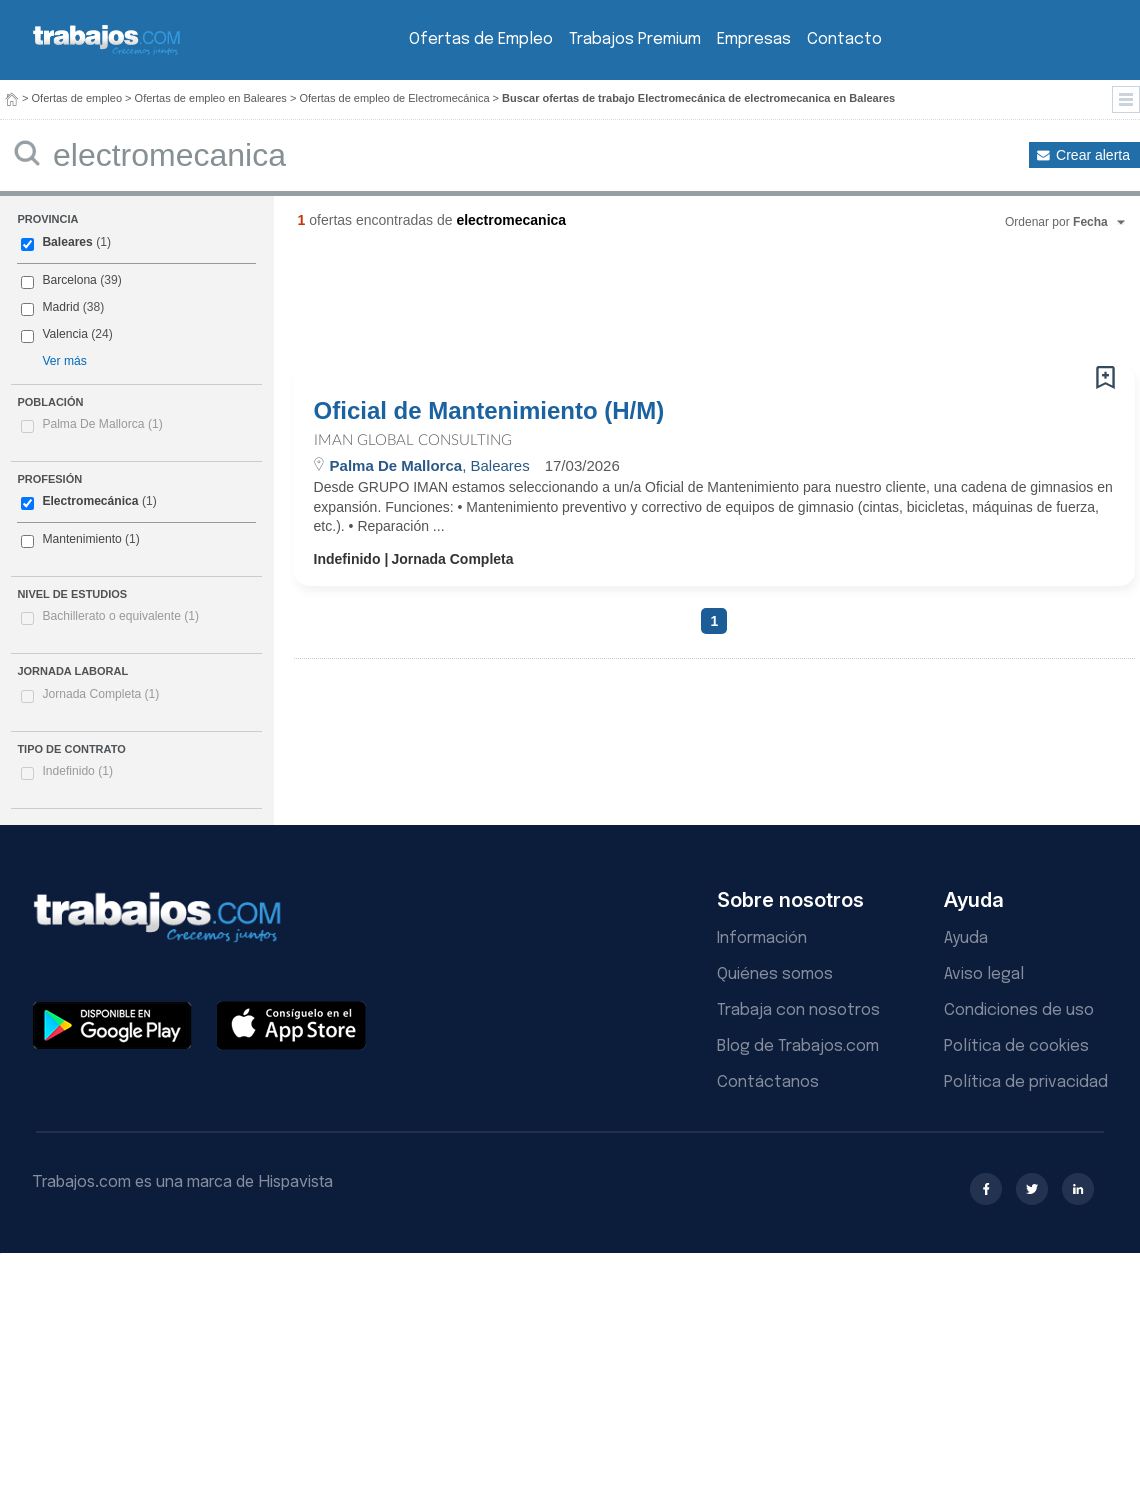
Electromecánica (90, 501)
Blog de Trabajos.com (798, 1046)
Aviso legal (984, 974)
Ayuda (966, 938)
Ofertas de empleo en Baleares (211, 98)
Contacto (844, 39)
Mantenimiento (81, 539)
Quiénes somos (775, 974)
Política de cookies (1016, 1046)
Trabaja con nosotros (798, 1010)
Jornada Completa (100, 694)
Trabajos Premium (635, 39)
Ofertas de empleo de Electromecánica (394, 98)
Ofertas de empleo (77, 98)
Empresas (754, 39)
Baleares (67, 242)
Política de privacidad (1026, 1082)
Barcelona (69, 280)
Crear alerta (1093, 155)
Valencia (65, 334)
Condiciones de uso (1019, 1010)
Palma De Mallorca (102, 424)
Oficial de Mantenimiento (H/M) (489, 411)
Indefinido (77, 771)
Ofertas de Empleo (481, 39)
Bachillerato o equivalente (120, 616)
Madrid (60, 307)
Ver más (64, 361)
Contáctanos (768, 1082)
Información (762, 938)
